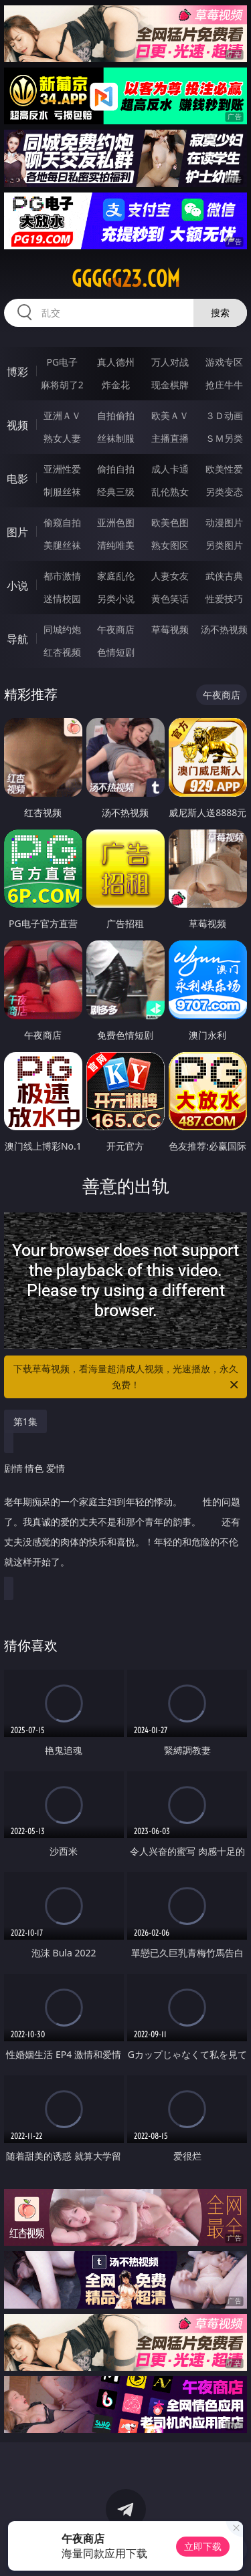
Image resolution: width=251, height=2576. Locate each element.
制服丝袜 (62, 491)
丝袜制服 (116, 438)
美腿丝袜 (62, 545)
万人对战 (170, 362)
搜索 (220, 312)
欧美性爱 (224, 469)
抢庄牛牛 (224, 384)
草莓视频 (170, 629)
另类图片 (224, 545)
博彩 (17, 371)
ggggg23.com (126, 278)
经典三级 (116, 491)
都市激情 (62, 575)
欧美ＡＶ (170, 415)
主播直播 (170, 438)
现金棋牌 (170, 384)
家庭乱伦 (116, 575)
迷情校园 (62, 598)
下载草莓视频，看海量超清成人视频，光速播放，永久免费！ (127, 1377)
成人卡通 (170, 469)
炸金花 (116, 384)
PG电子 (62, 362)
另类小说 (116, 598)
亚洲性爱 (62, 469)
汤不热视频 (224, 629)
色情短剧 (116, 652)
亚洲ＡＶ (62, 415)
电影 (17, 478)
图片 (17, 532)
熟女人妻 (62, 438)
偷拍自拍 (116, 469)
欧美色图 (170, 522)
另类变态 (224, 491)
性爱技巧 (224, 598)
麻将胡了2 (62, 384)
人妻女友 (170, 575)
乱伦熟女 (170, 491)
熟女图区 (170, 545)
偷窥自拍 (62, 522)
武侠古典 (224, 575)
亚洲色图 (116, 522)
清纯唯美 (116, 545)
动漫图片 (224, 522)
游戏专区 (224, 362)
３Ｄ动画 (224, 415)
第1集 (25, 1421)
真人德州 (116, 362)
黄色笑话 (170, 598)
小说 (17, 585)
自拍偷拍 (116, 415)
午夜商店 (116, 629)
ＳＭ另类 (224, 438)
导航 (17, 639)
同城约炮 (62, 629)
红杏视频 (62, 652)
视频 (17, 425)
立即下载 (203, 2546)
